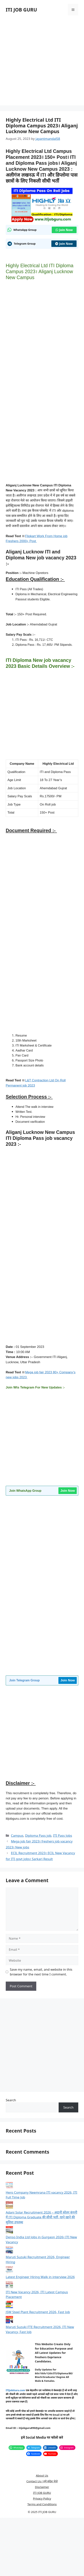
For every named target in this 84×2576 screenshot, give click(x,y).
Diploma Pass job (38, 1835)
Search (11, 2100)
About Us (42, 2475)
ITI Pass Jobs (62, 1835)
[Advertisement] (42, 63)
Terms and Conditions (42, 2504)
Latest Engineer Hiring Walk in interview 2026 (40, 2277)
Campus (17, 1835)
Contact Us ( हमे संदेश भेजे (41, 2481)
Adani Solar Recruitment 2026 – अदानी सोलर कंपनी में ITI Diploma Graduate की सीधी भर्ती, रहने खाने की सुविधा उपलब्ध (41, 2217)
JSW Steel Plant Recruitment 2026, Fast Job (38, 2312)
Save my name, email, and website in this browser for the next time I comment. (41, 1972)
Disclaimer (42, 2487)
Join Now (64, 230)
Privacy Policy (42, 2498)
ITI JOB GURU (21, 9)
